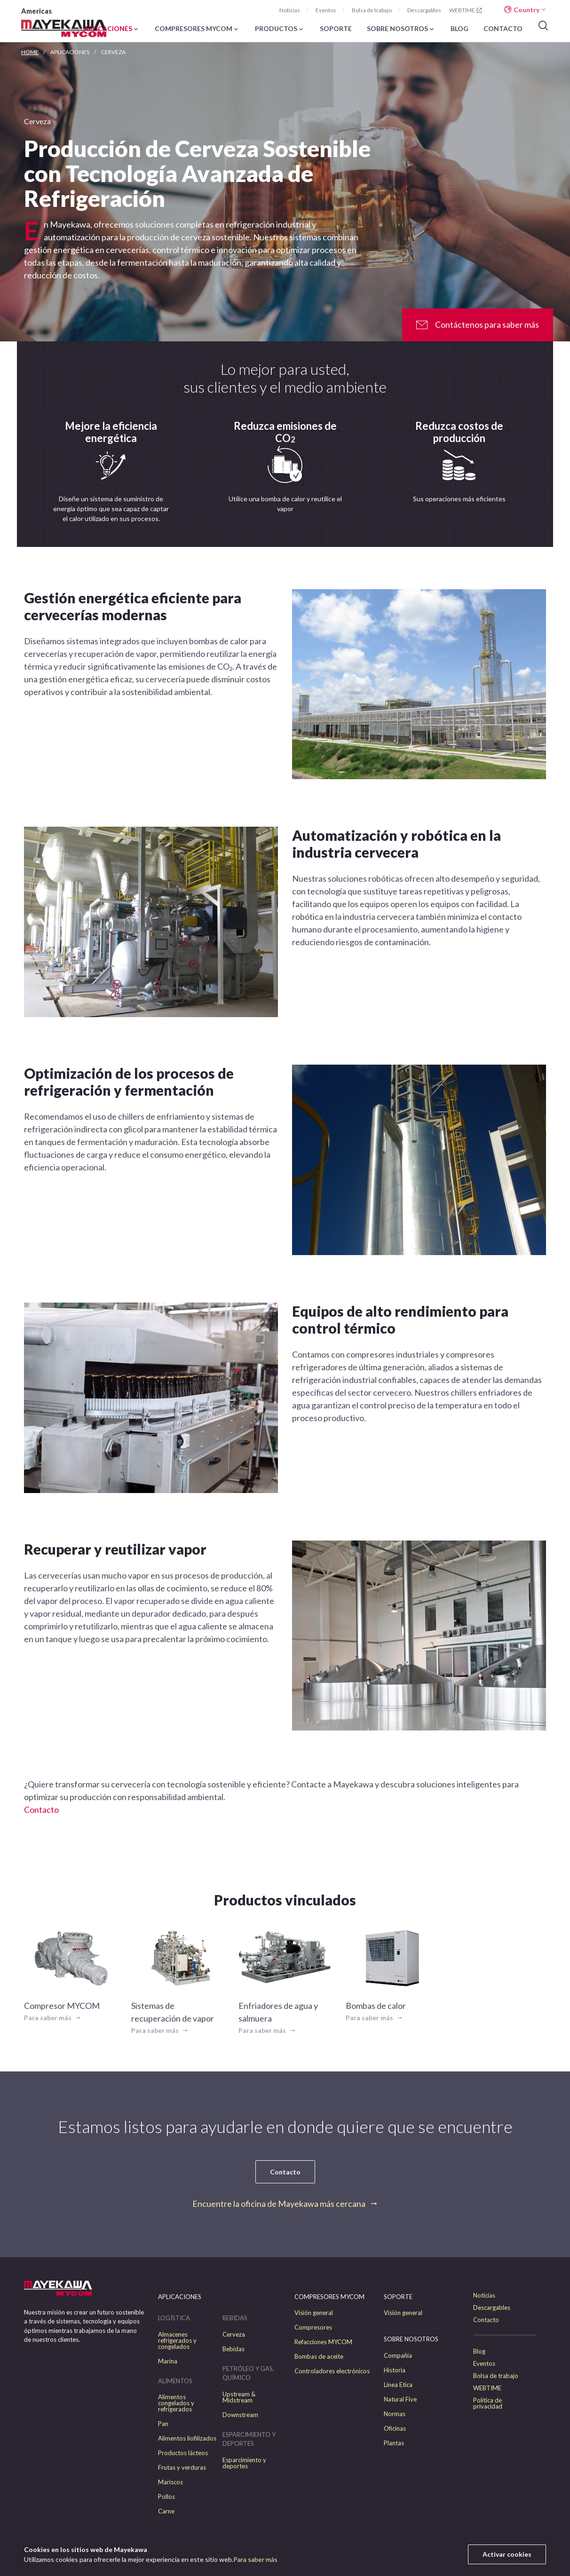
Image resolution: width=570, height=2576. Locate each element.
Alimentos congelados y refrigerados (176, 2403)
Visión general (313, 2313)
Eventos (326, 10)
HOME (30, 51)
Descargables (424, 10)
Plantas (394, 2443)
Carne (166, 2511)
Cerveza (233, 2334)
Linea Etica (398, 2385)
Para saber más (255, 2559)
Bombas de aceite (318, 2357)
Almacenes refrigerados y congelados (177, 2340)
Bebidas (233, 2349)
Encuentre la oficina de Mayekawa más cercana (278, 2203)
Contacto (41, 1809)
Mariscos (170, 2482)
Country (526, 10)
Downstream (240, 2415)
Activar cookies (507, 2554)
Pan (163, 2424)
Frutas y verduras (182, 2468)
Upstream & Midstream (238, 2397)
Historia (394, 2370)
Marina (167, 2361)
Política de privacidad (487, 2403)
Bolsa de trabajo (372, 10)
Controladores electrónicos (332, 2371)
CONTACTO (502, 28)
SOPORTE (336, 28)
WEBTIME (466, 10)
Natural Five (400, 2399)
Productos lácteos (183, 2453)
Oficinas (395, 2429)
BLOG (459, 28)
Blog (479, 2351)
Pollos (166, 2497)
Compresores (313, 2327)
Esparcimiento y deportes (244, 2463)
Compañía (398, 2356)
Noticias (289, 10)
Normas (394, 2414)
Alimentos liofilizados (187, 2438)
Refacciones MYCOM (323, 2342)
